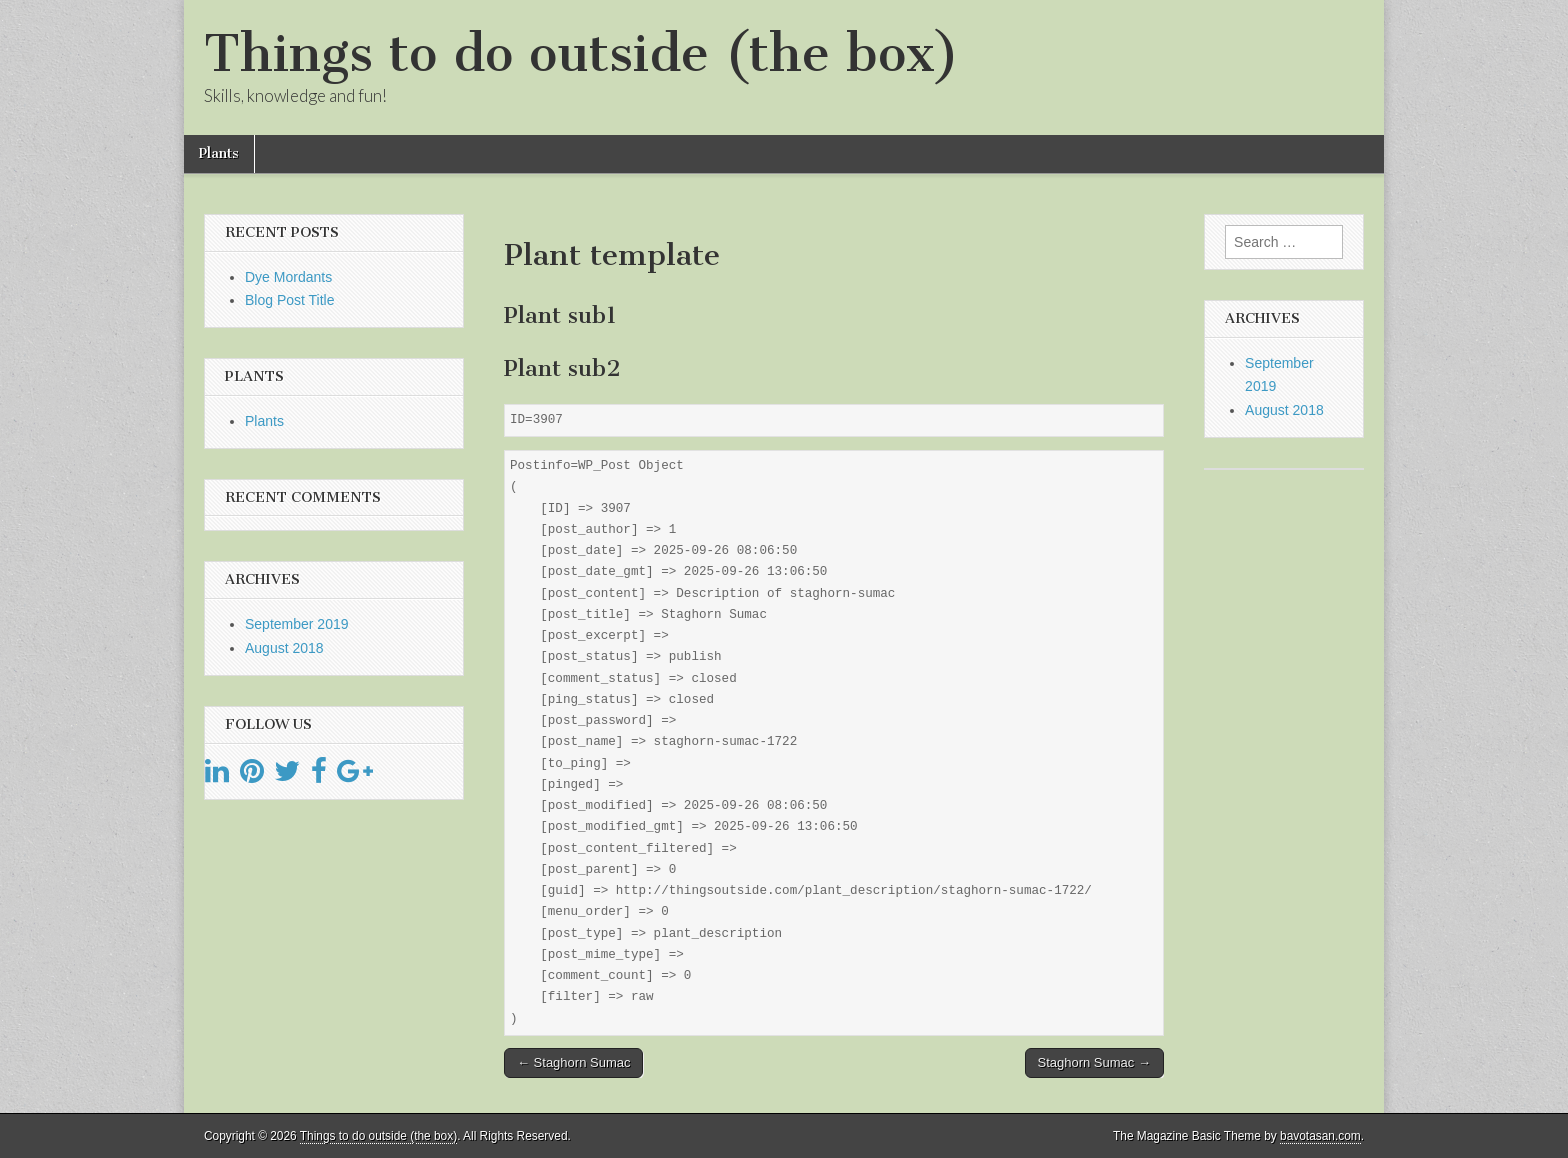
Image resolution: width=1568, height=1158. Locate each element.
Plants (219, 153)
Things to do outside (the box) (581, 53)
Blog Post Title (290, 300)
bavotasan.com (1320, 1136)
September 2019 (297, 624)
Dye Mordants (288, 277)
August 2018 (284, 648)
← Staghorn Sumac (573, 1062)
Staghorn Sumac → (1094, 1062)
